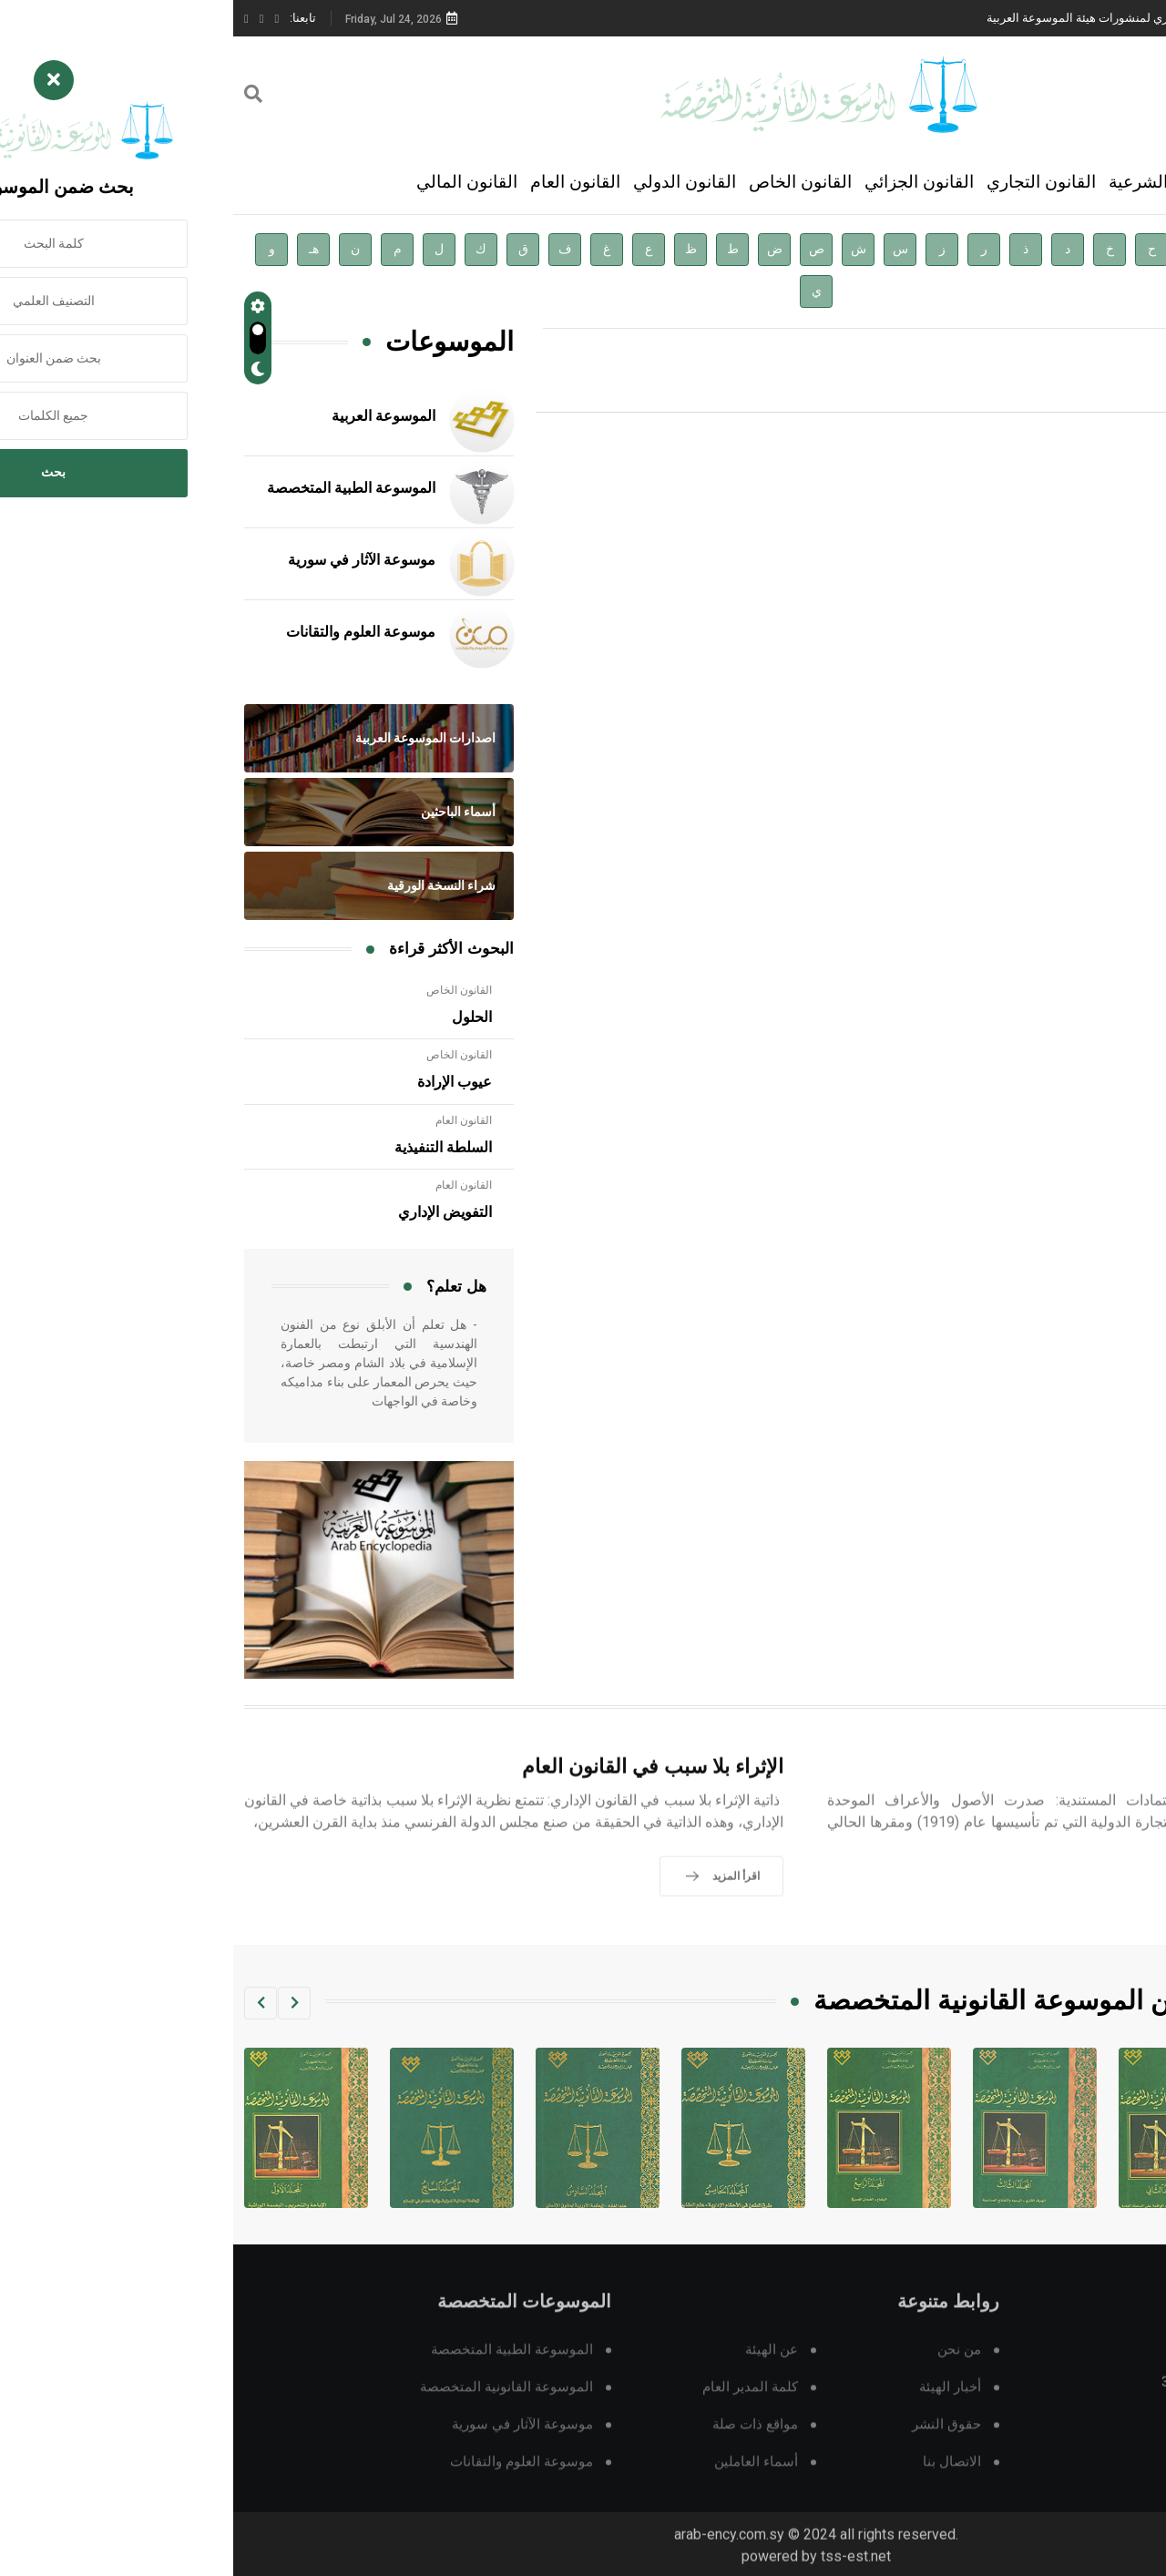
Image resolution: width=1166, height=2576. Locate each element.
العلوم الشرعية (929, 181)
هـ (81, 249)
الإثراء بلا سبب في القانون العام (419, 1791)
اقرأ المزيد (1073, 1922)
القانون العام (342, 181)
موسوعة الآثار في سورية (128, 560)
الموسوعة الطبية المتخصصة (118, 488)
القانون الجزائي (686, 181)
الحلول (239, 1017)
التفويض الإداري (212, 1212)
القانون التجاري (808, 181)
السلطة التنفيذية (210, 1148)
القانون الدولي (451, 181)
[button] (61, 2003)
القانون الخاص (567, 181)
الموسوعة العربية (150, 416)
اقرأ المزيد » (985, 386)
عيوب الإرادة (221, 1082)
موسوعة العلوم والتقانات (127, 632)
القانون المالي (233, 181)
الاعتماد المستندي (1058, 1791)
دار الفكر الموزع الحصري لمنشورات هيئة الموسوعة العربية (898, 18)
